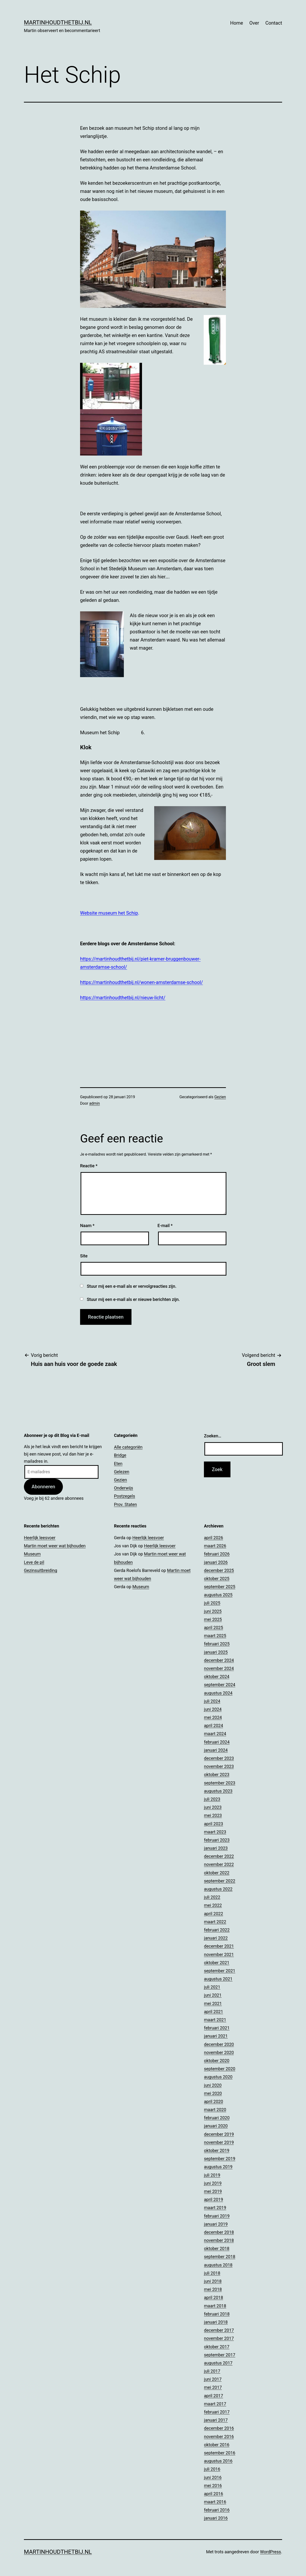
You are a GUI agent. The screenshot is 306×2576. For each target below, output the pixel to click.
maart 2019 (215, 2207)
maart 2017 (215, 2403)
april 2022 (213, 1913)
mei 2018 (213, 2289)
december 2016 (219, 2428)
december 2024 (219, 1660)
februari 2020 (217, 2117)
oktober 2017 (216, 2346)
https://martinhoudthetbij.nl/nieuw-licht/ (122, 997)
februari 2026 (217, 1553)
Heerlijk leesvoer (39, 1537)
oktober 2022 (216, 1872)
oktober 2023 (216, 1774)
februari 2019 (217, 2215)
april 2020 (213, 2101)
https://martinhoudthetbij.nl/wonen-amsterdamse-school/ (141, 982)
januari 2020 (216, 2125)
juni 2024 (212, 1709)
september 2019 (219, 2158)
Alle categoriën (128, 1447)
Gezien (220, 1097)
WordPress (270, 2551)
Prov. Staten (125, 1504)
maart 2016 (215, 2501)
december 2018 (219, 2232)
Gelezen (121, 1471)
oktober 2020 (216, 2060)
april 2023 (213, 1823)
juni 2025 (212, 1611)
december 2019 (219, 2134)
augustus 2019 (218, 2166)
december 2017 (219, 2330)
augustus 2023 (218, 1790)
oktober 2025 (216, 1578)
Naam (87, 1225)
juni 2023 (212, 1807)
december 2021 (219, 1946)
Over (254, 23)
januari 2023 (216, 1848)
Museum (32, 1553)
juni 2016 (212, 2477)
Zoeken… (212, 1435)
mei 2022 (213, 1905)
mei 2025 (213, 1619)
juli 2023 (212, 1799)
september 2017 (219, 2354)
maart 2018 (215, 2305)
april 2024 (213, 1725)
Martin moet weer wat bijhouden (55, 1545)
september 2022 (219, 1880)
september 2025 (219, 1586)
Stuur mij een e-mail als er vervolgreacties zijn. (131, 1286)
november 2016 (219, 2436)
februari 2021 (217, 2027)
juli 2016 (212, 2469)
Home (236, 23)
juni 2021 (212, 1995)
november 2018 (219, 2240)
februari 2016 (217, 2509)
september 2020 (219, 2068)
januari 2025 (216, 1652)
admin (94, 1103)
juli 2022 (212, 1897)
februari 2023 (217, 1839)
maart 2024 (215, 1733)
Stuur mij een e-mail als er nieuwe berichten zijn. (133, 1299)
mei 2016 (213, 2485)
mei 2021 (213, 2003)
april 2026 (213, 1537)
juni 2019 (212, 2183)
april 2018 (213, 2297)
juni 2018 (212, 2281)
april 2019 (213, 2199)
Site (83, 1255)
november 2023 (219, 1766)
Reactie (89, 1165)
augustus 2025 (218, 1594)
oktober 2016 (216, 2444)
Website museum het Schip (109, 913)
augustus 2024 (218, 1693)
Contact (273, 23)
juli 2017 (212, 2371)
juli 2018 (212, 2273)
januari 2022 (216, 1937)
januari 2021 (216, 2035)
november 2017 (219, 2338)
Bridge (120, 1455)
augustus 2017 (218, 2362)
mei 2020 (213, 2093)
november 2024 (219, 1668)
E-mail (165, 1225)
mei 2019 (213, 2191)
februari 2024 (217, 1742)
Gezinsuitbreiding (40, 1570)
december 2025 (219, 1570)
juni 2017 (212, 2379)
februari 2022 (217, 1929)
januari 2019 (216, 2224)
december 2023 (219, 1758)
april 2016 (213, 2493)
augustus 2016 (218, 2460)
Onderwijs (123, 1487)
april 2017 (213, 2395)
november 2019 (219, 2142)
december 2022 (219, 1856)
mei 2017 (213, 2387)
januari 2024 (216, 1750)
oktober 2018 (216, 2248)
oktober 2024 (216, 1676)
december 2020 (219, 2044)
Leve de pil (34, 1562)
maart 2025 (215, 1635)
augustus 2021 (218, 1978)
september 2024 (219, 1684)
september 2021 (219, 1970)
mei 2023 (213, 1815)
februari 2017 (217, 2411)
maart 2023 (215, 1831)
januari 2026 (216, 1562)
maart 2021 (215, 2019)
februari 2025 (217, 1643)
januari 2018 (216, 2322)
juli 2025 (212, 1602)
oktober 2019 (216, 2150)
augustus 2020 (218, 2076)
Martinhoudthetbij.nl (58, 22)
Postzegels (124, 1496)
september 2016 (219, 2452)
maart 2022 (215, 1921)
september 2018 (219, 2256)
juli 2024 (212, 1701)
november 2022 (219, 1864)
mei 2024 (213, 1717)
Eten (118, 1463)
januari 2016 (216, 2518)
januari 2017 (216, 2420)
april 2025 (213, 1627)
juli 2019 (212, 2175)
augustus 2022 (218, 1888)
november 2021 (219, 1954)
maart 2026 (215, 1545)
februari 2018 (217, 2313)
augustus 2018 (218, 2264)
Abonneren (43, 1486)
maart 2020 (215, 2109)
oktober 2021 (216, 1962)
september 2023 (219, 1782)
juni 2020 (212, 2085)
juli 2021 (212, 1986)
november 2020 (219, 2052)
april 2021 (213, 2011)
